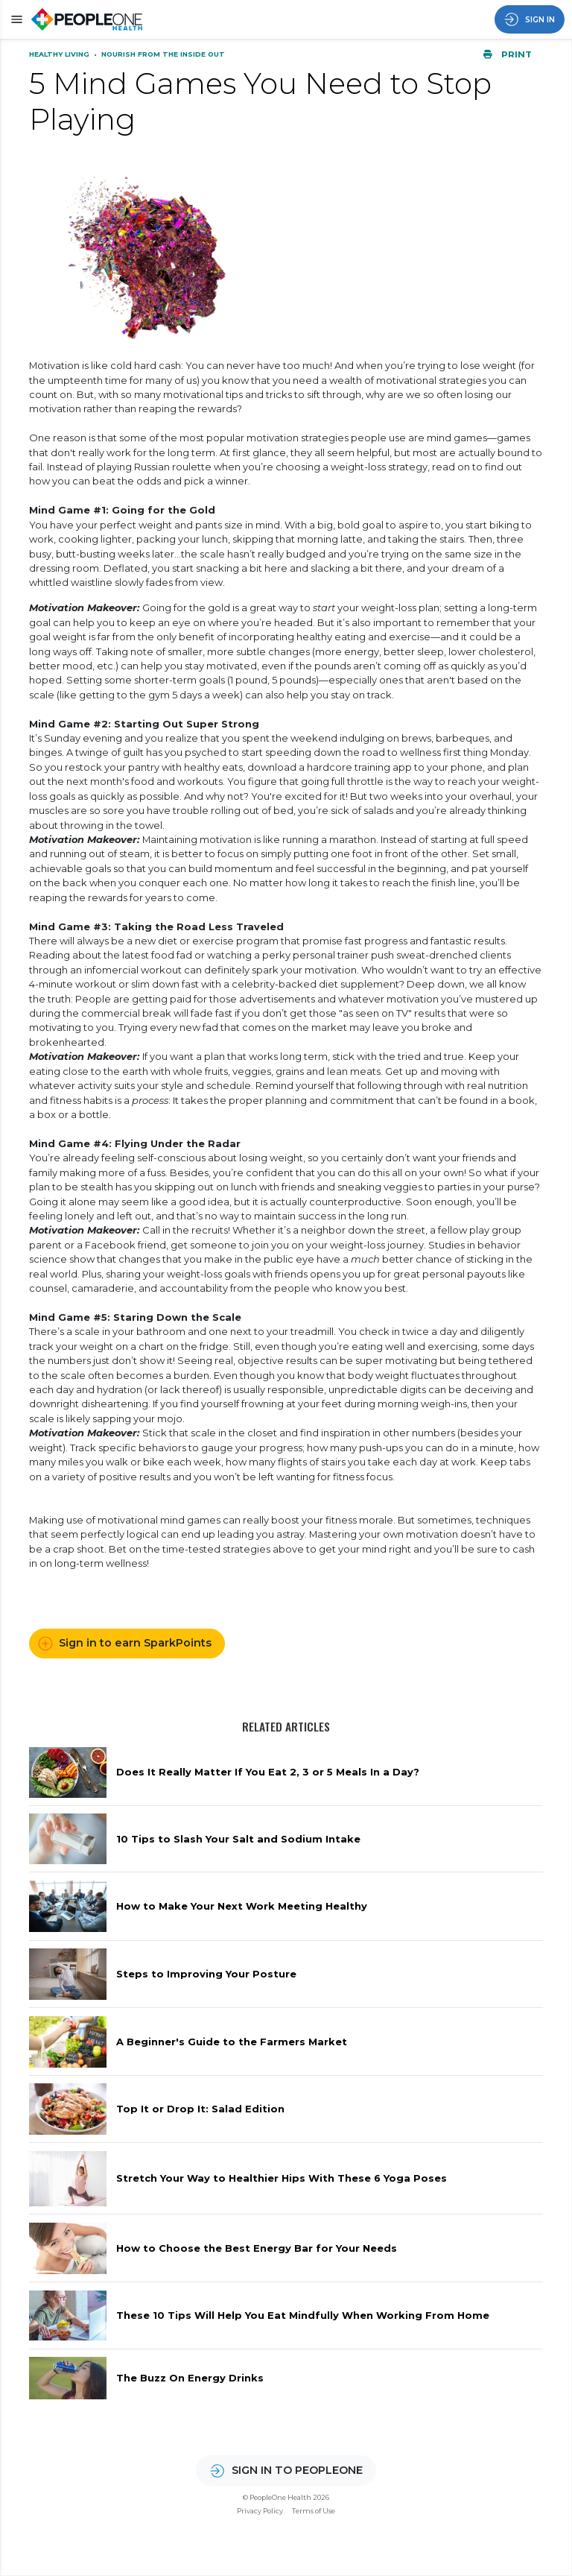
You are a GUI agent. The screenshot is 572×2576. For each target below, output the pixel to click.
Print (507, 54)
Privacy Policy (260, 2511)
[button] (14, 19)
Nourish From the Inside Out (163, 54)
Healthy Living (60, 54)
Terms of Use (313, 2511)
